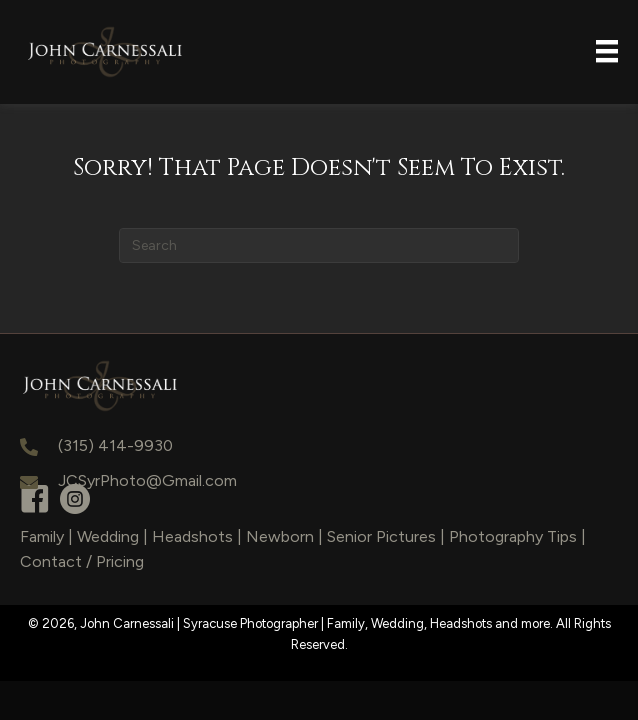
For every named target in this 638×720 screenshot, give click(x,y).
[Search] (319, 245)
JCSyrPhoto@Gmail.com (147, 480)
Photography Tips (513, 536)
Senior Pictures (381, 536)
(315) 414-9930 (115, 445)
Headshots (192, 536)
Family (42, 536)
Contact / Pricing (82, 561)
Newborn (280, 536)
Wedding (108, 536)
